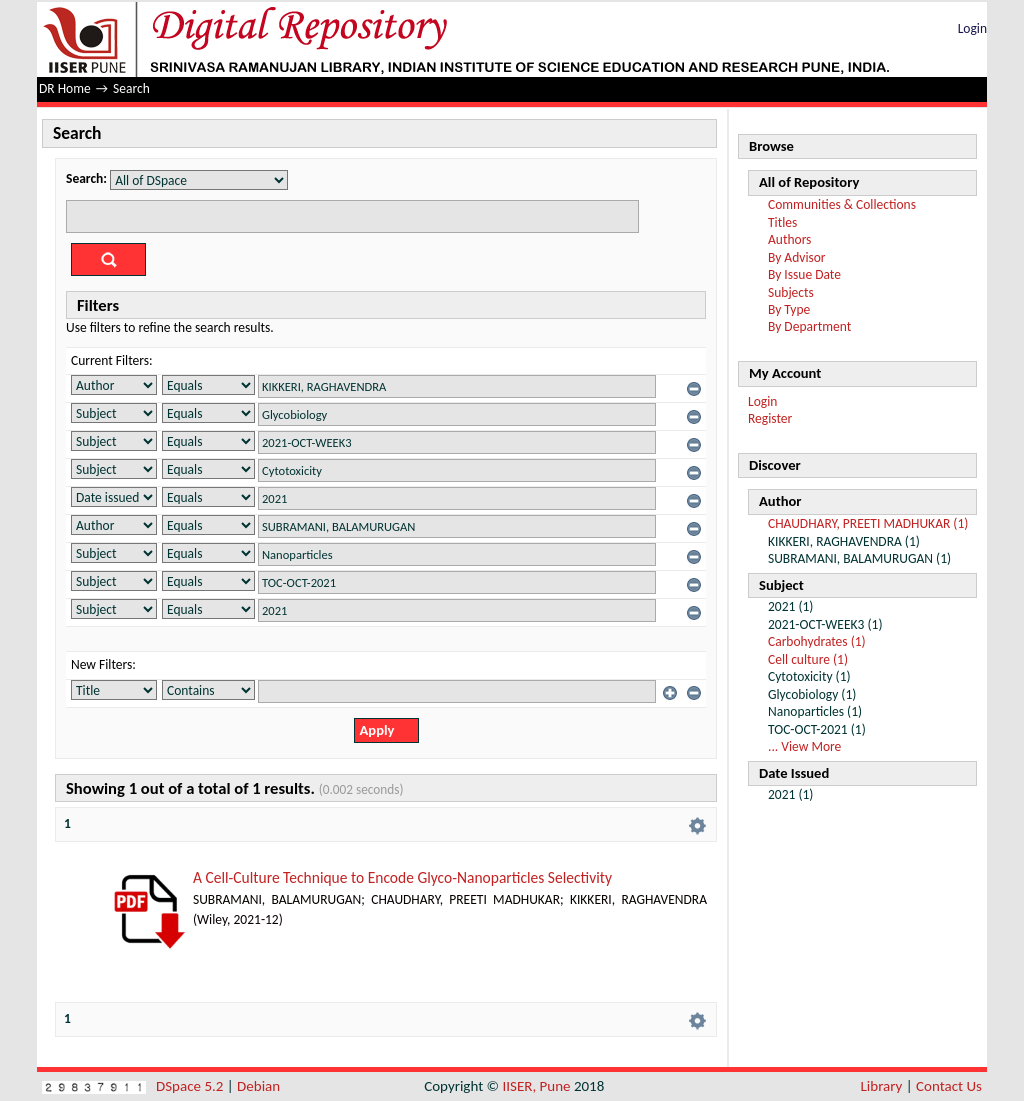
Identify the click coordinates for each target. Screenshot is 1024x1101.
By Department (809, 326)
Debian (258, 1086)
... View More (804, 746)
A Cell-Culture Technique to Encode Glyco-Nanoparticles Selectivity (402, 877)
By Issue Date (804, 274)
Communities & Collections (842, 204)
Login (972, 28)
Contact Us (949, 1086)
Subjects (791, 292)
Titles (782, 222)
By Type (789, 309)
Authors (789, 239)
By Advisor (797, 257)
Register (770, 418)
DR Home (65, 88)
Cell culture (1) (808, 659)
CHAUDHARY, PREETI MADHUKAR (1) (868, 523)
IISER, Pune (536, 1086)
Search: (86, 178)
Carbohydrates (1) (817, 641)
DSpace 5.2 (191, 1086)
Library (882, 1086)
